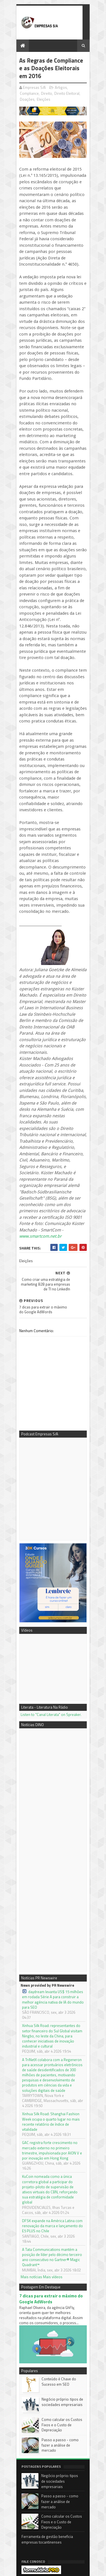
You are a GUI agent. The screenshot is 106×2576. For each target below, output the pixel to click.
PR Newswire (27, 2490)
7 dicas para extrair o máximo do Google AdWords (53, 2081)
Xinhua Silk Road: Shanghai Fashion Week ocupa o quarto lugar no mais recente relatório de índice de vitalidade (50, 1932)
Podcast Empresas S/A (34, 2459)
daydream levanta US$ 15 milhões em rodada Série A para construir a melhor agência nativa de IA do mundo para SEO (49, 1835)
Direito (19, 96)
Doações (62, 96)
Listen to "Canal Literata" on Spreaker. (45, 1553)
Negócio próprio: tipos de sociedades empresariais (56, 2190)
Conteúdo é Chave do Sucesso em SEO (60, 2170)
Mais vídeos (47, 2059)
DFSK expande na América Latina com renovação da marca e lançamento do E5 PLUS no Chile (49, 2018)
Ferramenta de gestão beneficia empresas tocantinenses (50, 2327)
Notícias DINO (27, 2484)
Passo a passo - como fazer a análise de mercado (60, 2231)
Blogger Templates (75, 2569)
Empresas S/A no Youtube (37, 2478)
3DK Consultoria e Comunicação (42, 2471)
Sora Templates (45, 2569)
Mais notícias (25, 2059)
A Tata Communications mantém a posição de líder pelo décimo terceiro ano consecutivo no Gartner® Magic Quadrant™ (53, 2042)
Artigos (55, 90)
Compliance (73, 90)
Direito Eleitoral (40, 96)
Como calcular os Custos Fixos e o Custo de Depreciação (62, 2210)
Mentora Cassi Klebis (33, 2465)
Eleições (78, 96)
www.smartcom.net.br (35, 1095)
